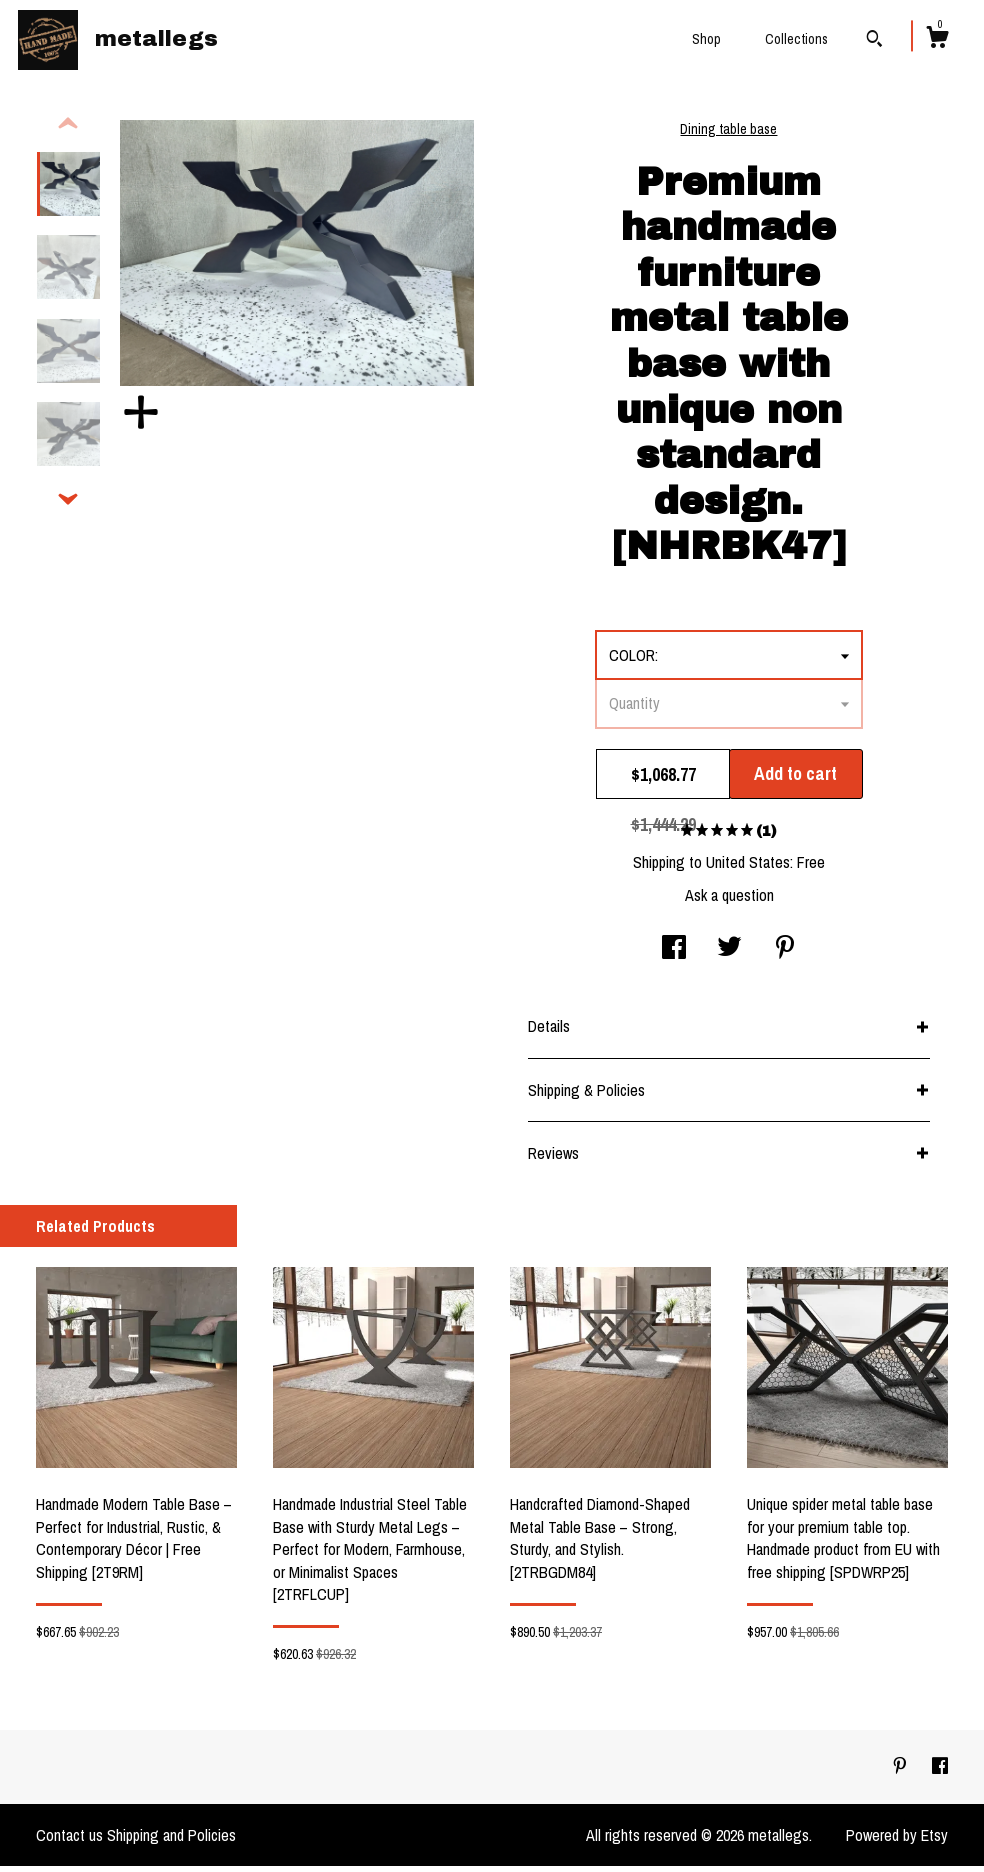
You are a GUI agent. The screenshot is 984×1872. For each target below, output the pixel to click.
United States (748, 868)
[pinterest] (902, 1772)
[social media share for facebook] (674, 955)
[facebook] (940, 1772)
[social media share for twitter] (729, 955)
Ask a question (729, 901)
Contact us (69, 1841)
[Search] (874, 41)
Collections (796, 39)
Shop (706, 39)
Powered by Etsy (897, 1841)
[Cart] (937, 40)
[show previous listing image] (68, 130)
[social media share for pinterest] (785, 955)
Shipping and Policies (171, 1841)
